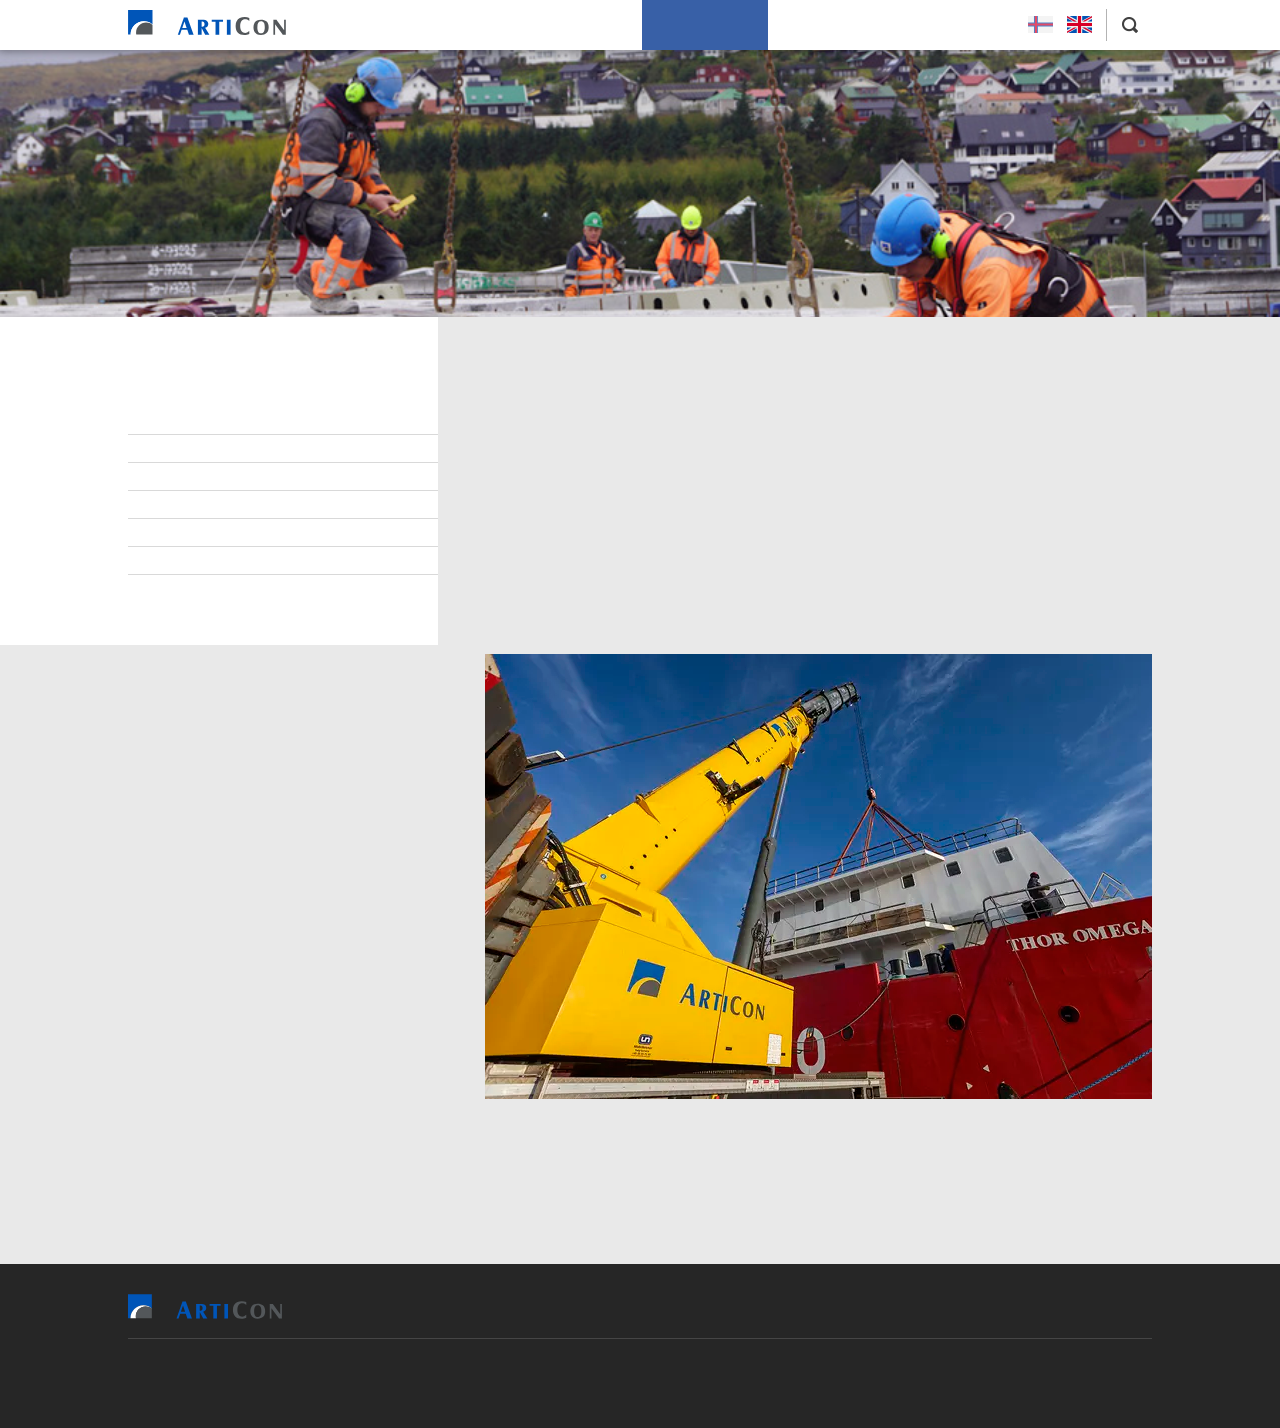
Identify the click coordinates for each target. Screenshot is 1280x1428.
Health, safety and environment (266, 421)
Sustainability (204, 589)
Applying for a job (939, 25)
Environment (200, 449)
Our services (582, 25)
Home (382, 25)
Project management (229, 561)
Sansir (755, 1383)
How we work (705, 25)
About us (814, 25)
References (469, 25)
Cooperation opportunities (250, 477)
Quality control (214, 533)
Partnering (194, 505)
